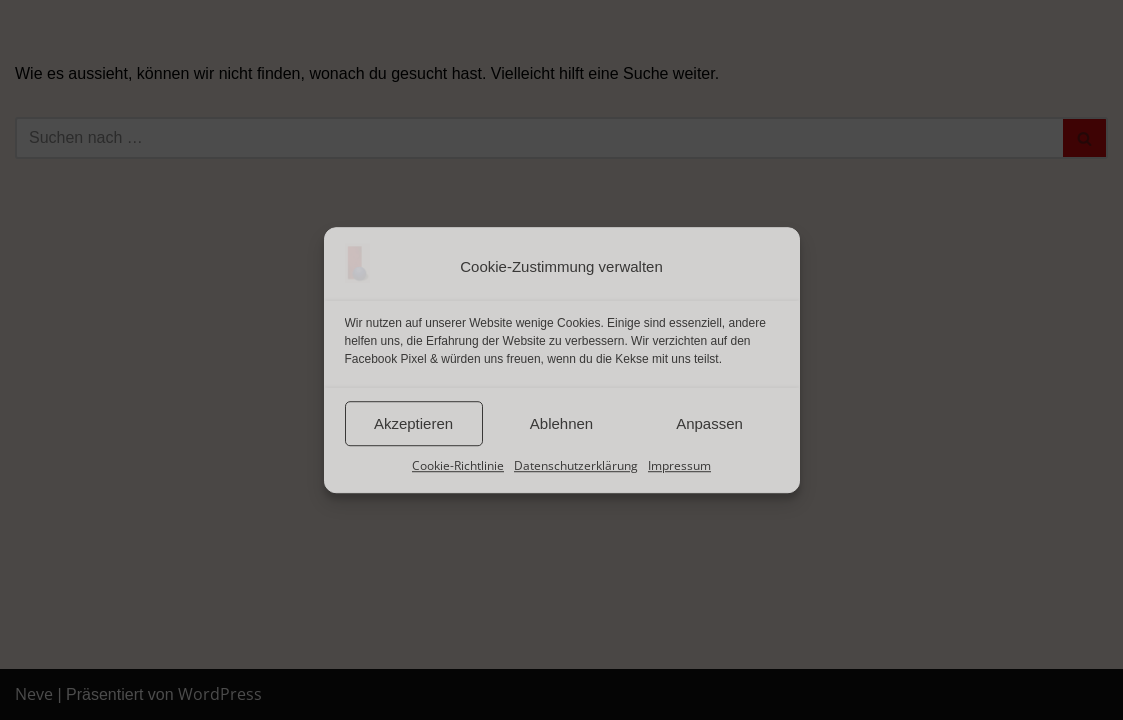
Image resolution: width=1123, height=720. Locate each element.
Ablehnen (561, 423)
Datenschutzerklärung (576, 465)
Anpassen (709, 423)
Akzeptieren (413, 423)
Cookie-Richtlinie (458, 465)
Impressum (679, 465)
